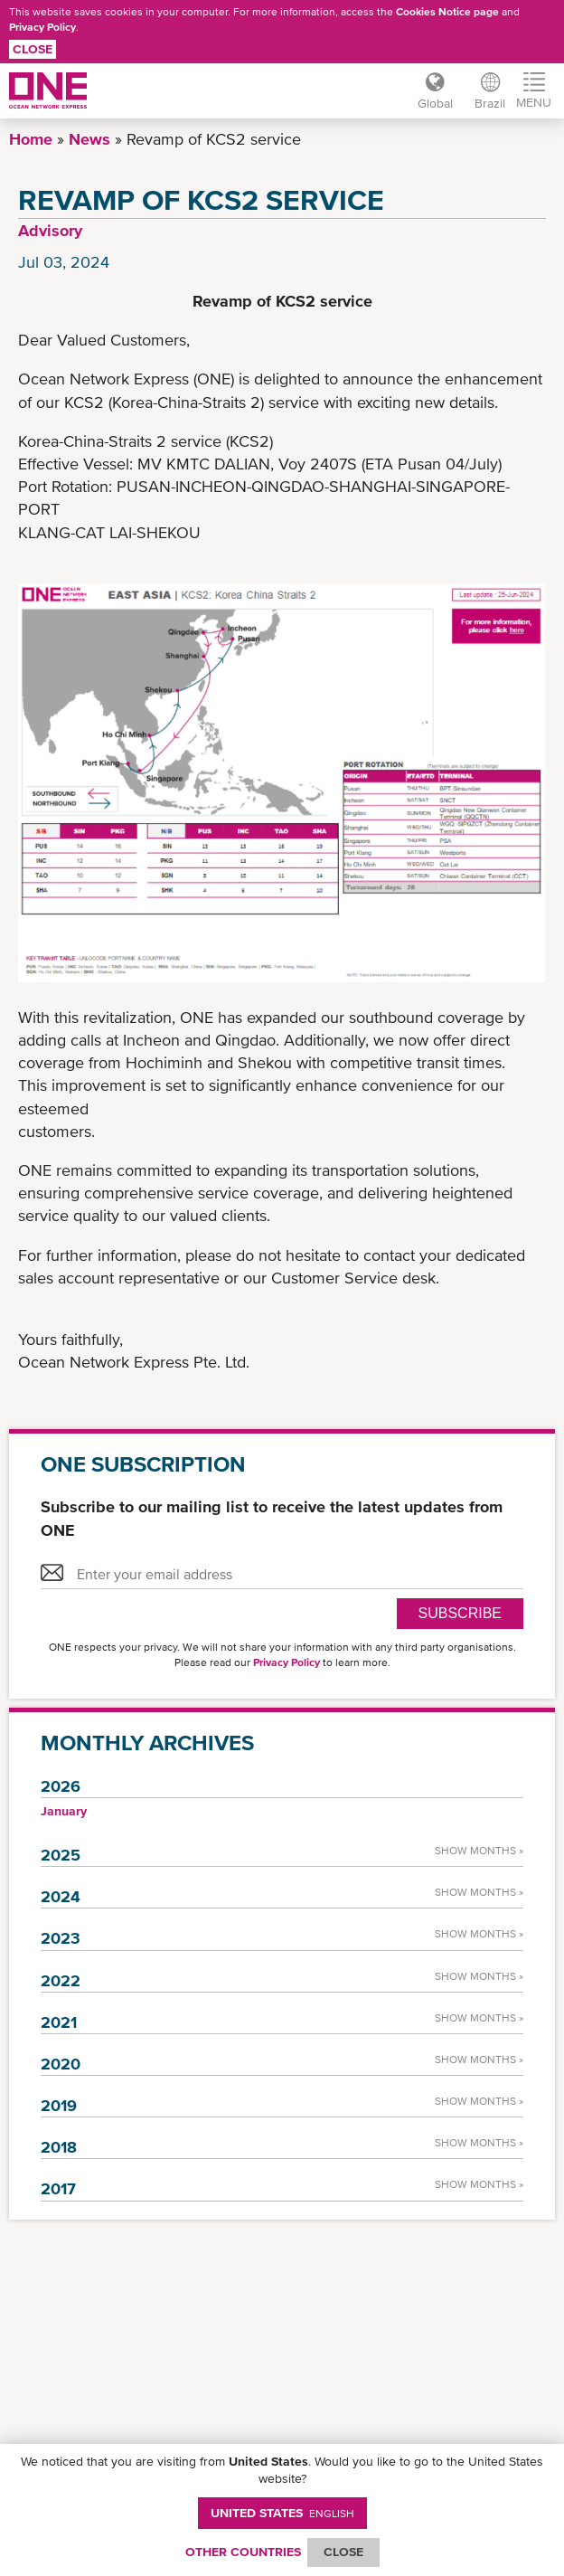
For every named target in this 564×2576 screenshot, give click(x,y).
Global (435, 103)
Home (30, 138)
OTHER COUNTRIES (243, 2551)
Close (32, 49)
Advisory (50, 230)
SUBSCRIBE (460, 1613)
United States (282, 2512)
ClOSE (343, 2551)
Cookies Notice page (447, 11)
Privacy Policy (42, 27)
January (64, 1811)
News (89, 138)
